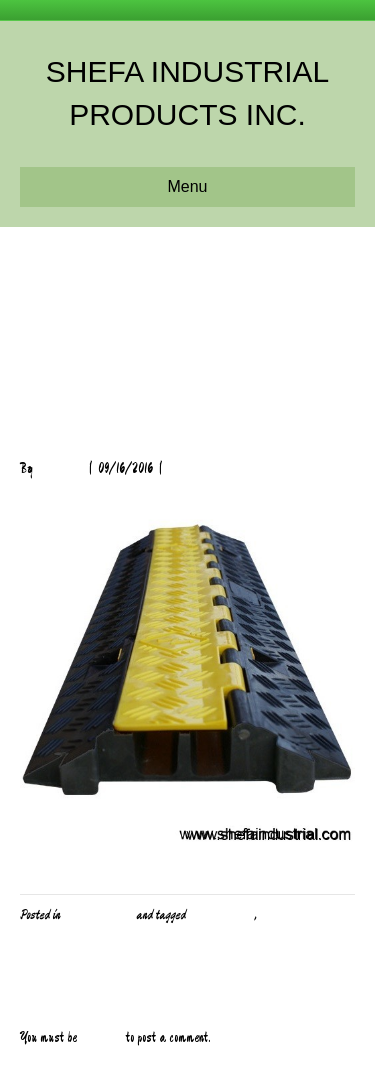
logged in (101, 1038)
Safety (275, 915)
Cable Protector (221, 915)
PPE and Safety (98, 915)
